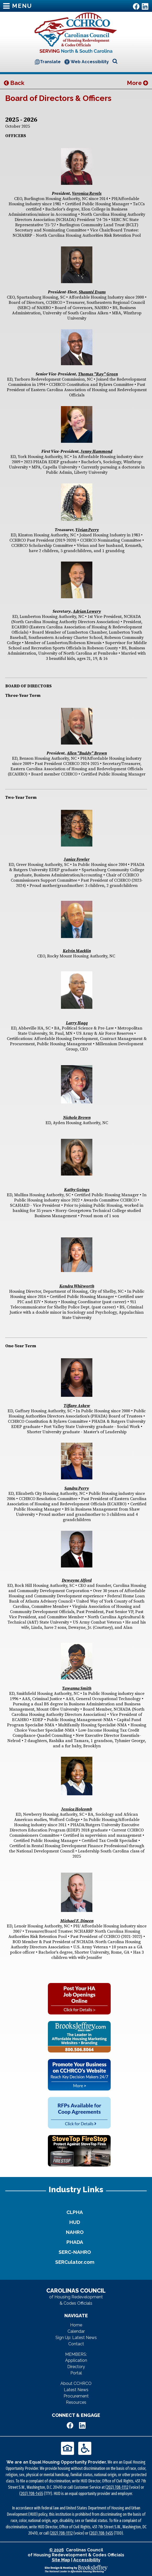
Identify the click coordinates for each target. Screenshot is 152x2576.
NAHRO (75, 2232)
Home (76, 2324)
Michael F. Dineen (76, 1920)
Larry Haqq (77, 1023)
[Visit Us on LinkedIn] (145, 6)
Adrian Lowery (87, 611)
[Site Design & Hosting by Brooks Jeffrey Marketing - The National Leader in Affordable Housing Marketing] (76, 2569)
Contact (76, 2343)
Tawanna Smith (76, 1688)
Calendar (76, 2331)
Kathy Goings (76, 1189)
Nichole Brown (77, 1117)
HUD (74, 2222)
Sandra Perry (76, 1488)
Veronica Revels (87, 193)
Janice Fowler (76, 859)
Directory (76, 2366)
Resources (76, 2402)
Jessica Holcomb (76, 1809)
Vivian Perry (87, 529)
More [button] (137, 82)
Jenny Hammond (96, 451)
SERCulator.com (74, 2262)
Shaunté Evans (92, 292)
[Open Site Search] (114, 61)
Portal (76, 2372)
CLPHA (74, 2212)
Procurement (76, 2396)
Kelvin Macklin (77, 950)
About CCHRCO (76, 2383)
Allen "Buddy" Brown (87, 753)
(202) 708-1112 (116, 2487)
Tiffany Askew (77, 1405)
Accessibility (86, 2559)
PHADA (74, 2242)
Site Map (61, 2559)
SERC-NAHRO (75, 2252)
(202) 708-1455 (31, 2493)
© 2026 (56, 2549)
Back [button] (14, 82)
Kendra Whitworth (76, 1286)
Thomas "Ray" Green (98, 374)
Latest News (76, 2389)
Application (76, 2360)
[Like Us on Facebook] (136, 6)
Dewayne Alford (77, 1580)
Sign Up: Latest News (76, 2337)
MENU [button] (17, 5)
